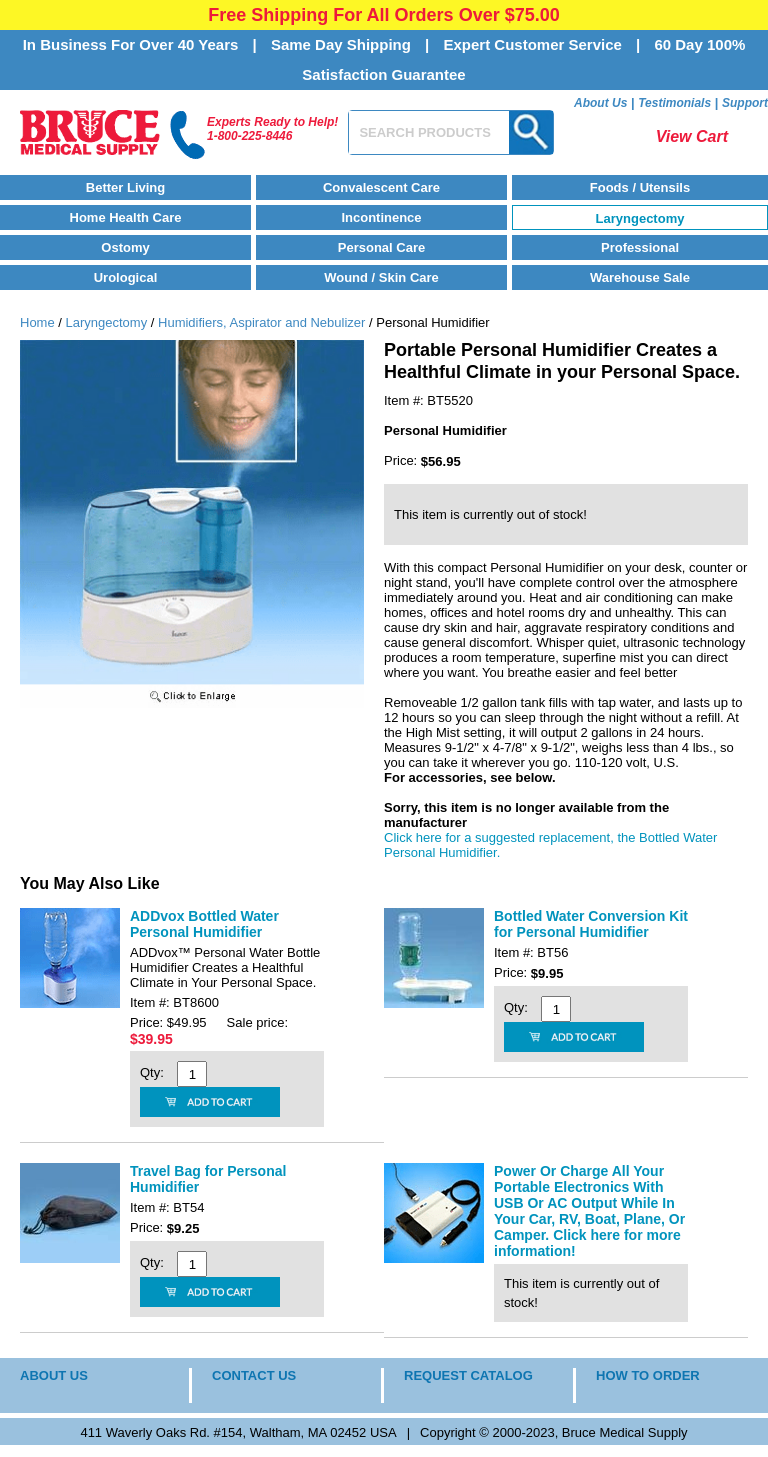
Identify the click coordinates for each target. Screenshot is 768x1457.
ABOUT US (54, 1375)
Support (745, 103)
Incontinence (381, 217)
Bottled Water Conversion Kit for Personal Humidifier (591, 924)
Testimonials (674, 103)
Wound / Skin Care (381, 277)
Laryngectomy (640, 218)
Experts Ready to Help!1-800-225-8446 (272, 129)
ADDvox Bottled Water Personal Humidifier (204, 924)
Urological (126, 277)
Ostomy (125, 247)
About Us (600, 103)
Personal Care (381, 247)
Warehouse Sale (640, 277)
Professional (640, 247)
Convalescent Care (381, 187)
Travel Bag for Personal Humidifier (208, 1179)
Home (37, 322)
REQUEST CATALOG (468, 1375)
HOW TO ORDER (648, 1375)
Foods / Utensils (640, 187)
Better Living (125, 187)
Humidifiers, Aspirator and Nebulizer (261, 322)
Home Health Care (126, 217)
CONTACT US (254, 1375)
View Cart (692, 136)
